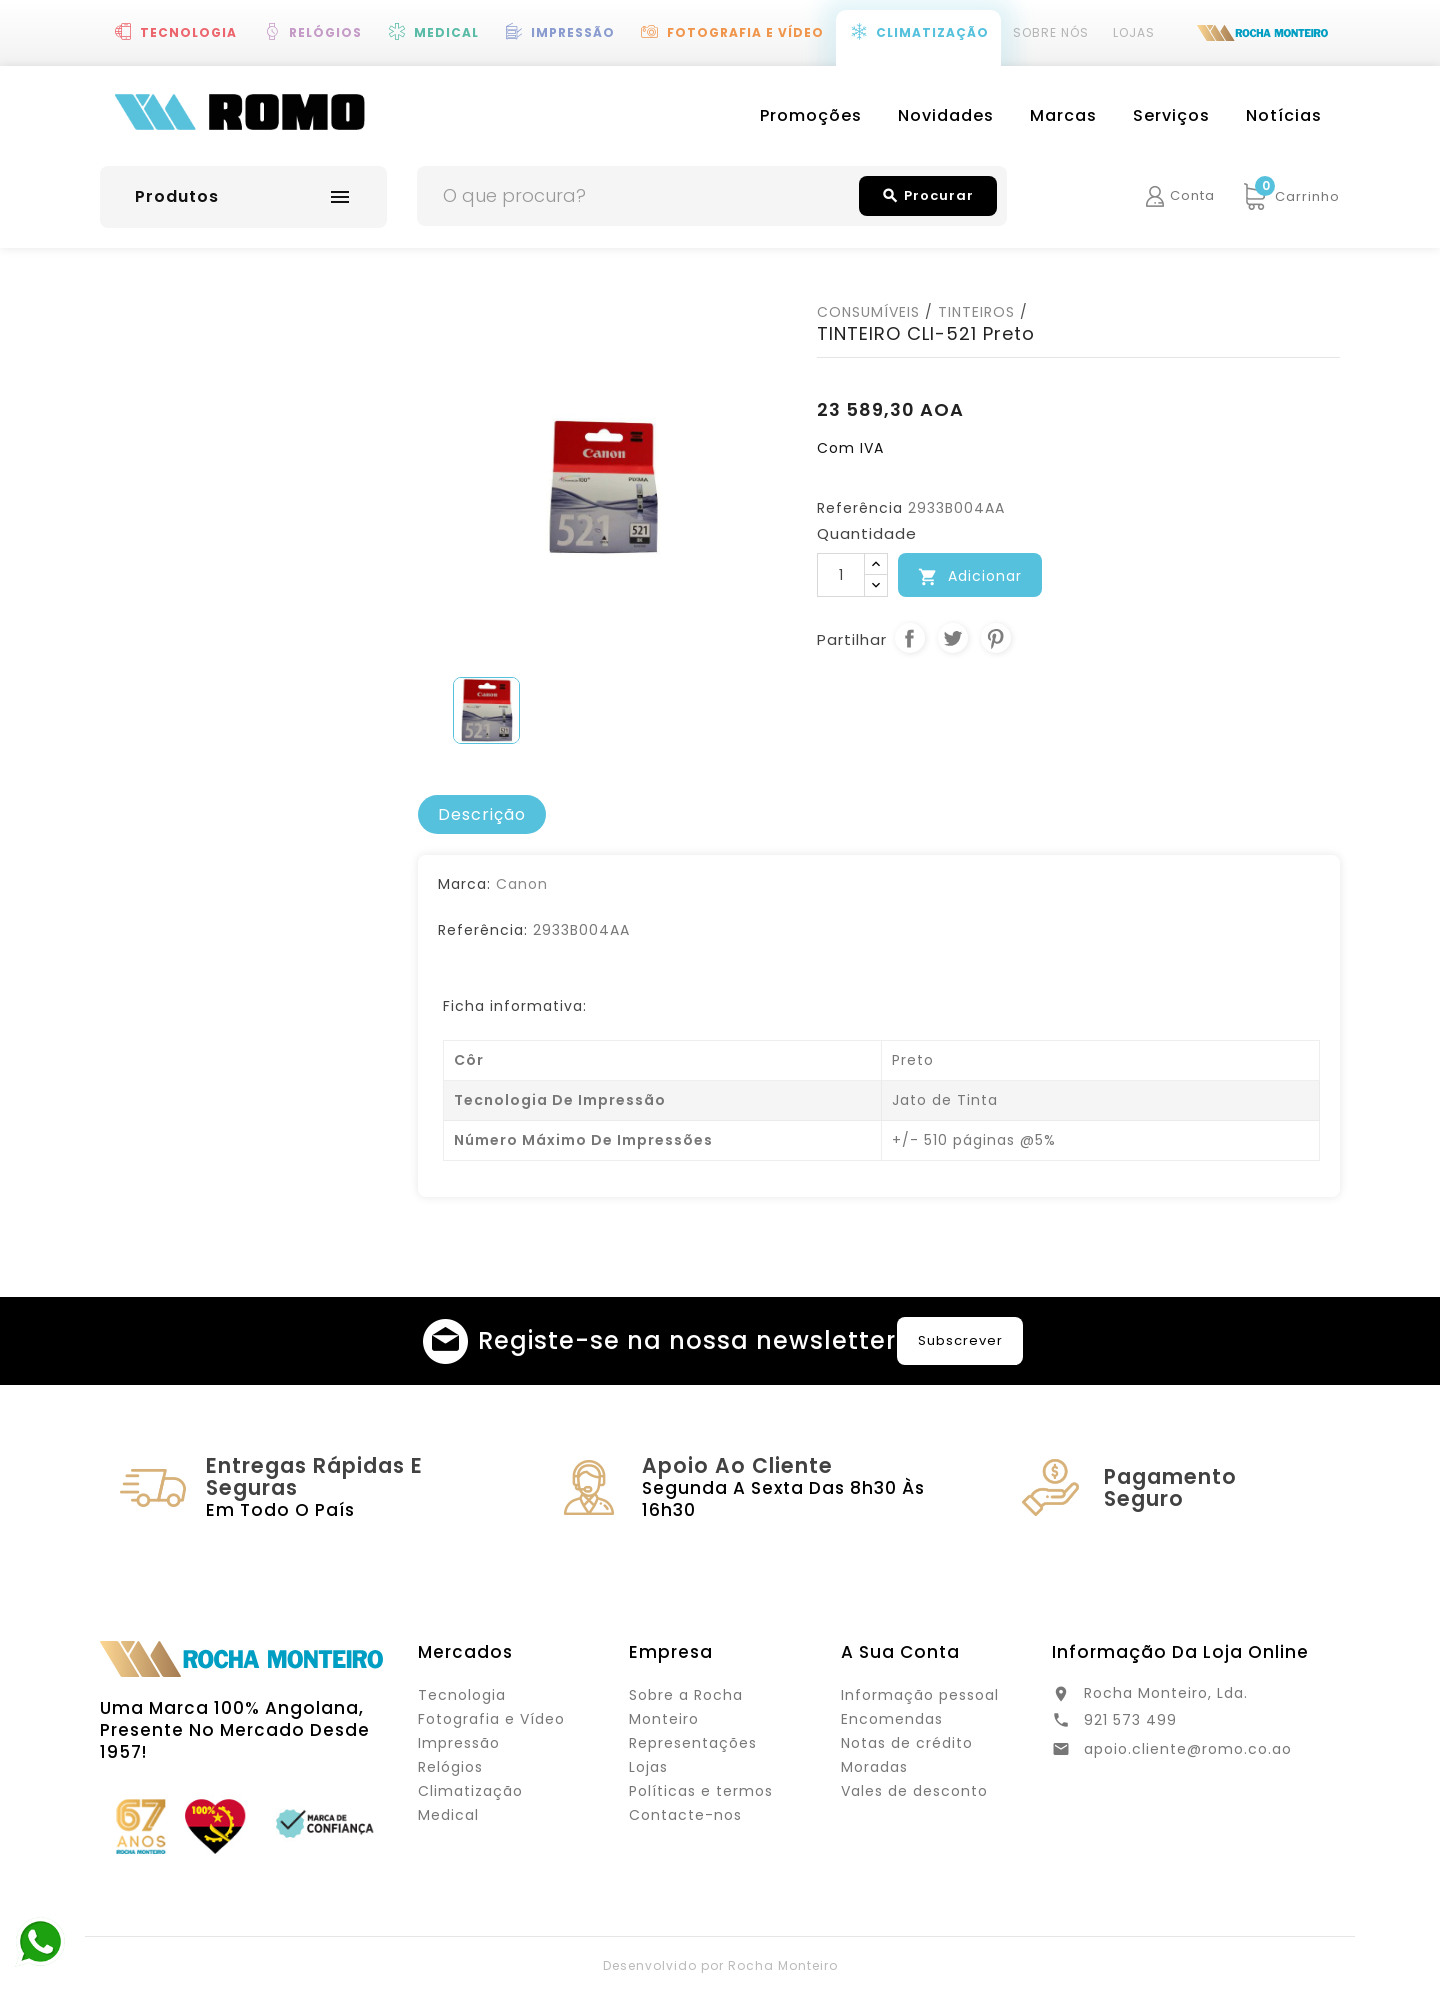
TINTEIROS (976, 312)
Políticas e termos (701, 1791)
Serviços (1171, 115)
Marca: (464, 884)
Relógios (325, 32)
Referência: (483, 930)
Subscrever (960, 1340)
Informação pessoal (920, 1695)
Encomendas (892, 1719)
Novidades (946, 115)
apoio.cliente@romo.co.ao (1188, 1749)
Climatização (932, 32)
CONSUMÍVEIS (868, 312)
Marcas (1063, 115)
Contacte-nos (685, 1815)
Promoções (811, 115)
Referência (860, 508)
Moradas (874, 1767)
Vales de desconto (914, 1791)
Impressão (573, 32)
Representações (693, 1743)
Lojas (1134, 32)
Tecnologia (188, 32)
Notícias (1284, 115)
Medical (446, 32)
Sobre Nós (1051, 32)
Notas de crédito (907, 1743)
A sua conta (900, 1652)
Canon (522, 884)
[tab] (482, 815)
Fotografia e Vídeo (745, 32)
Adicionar (970, 576)
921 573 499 (1130, 1720)
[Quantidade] (841, 575)
